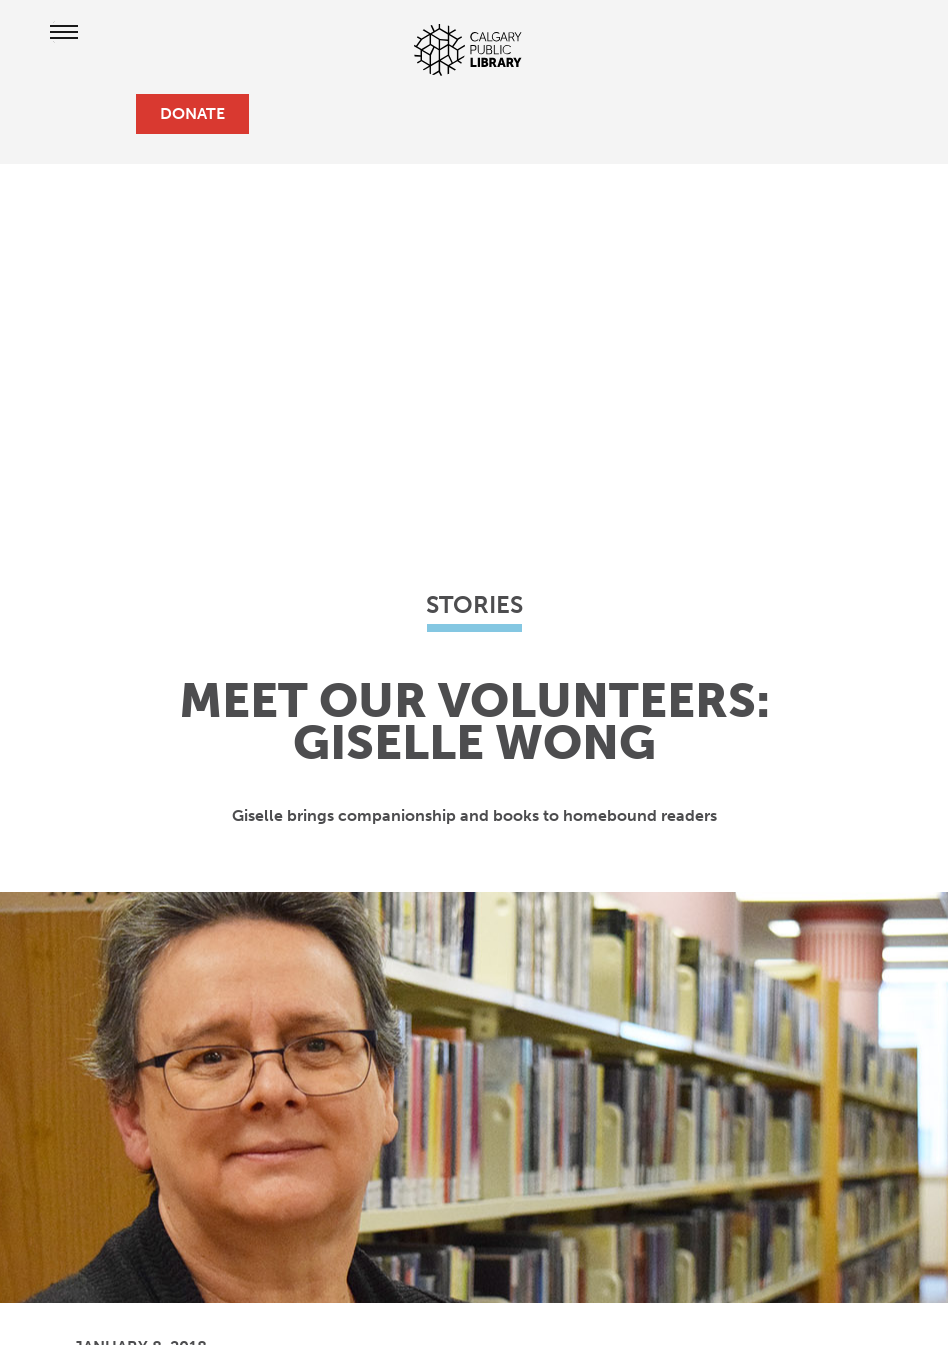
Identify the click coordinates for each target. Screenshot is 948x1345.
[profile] (80, 114)
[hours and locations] (48, 114)
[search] (112, 114)
